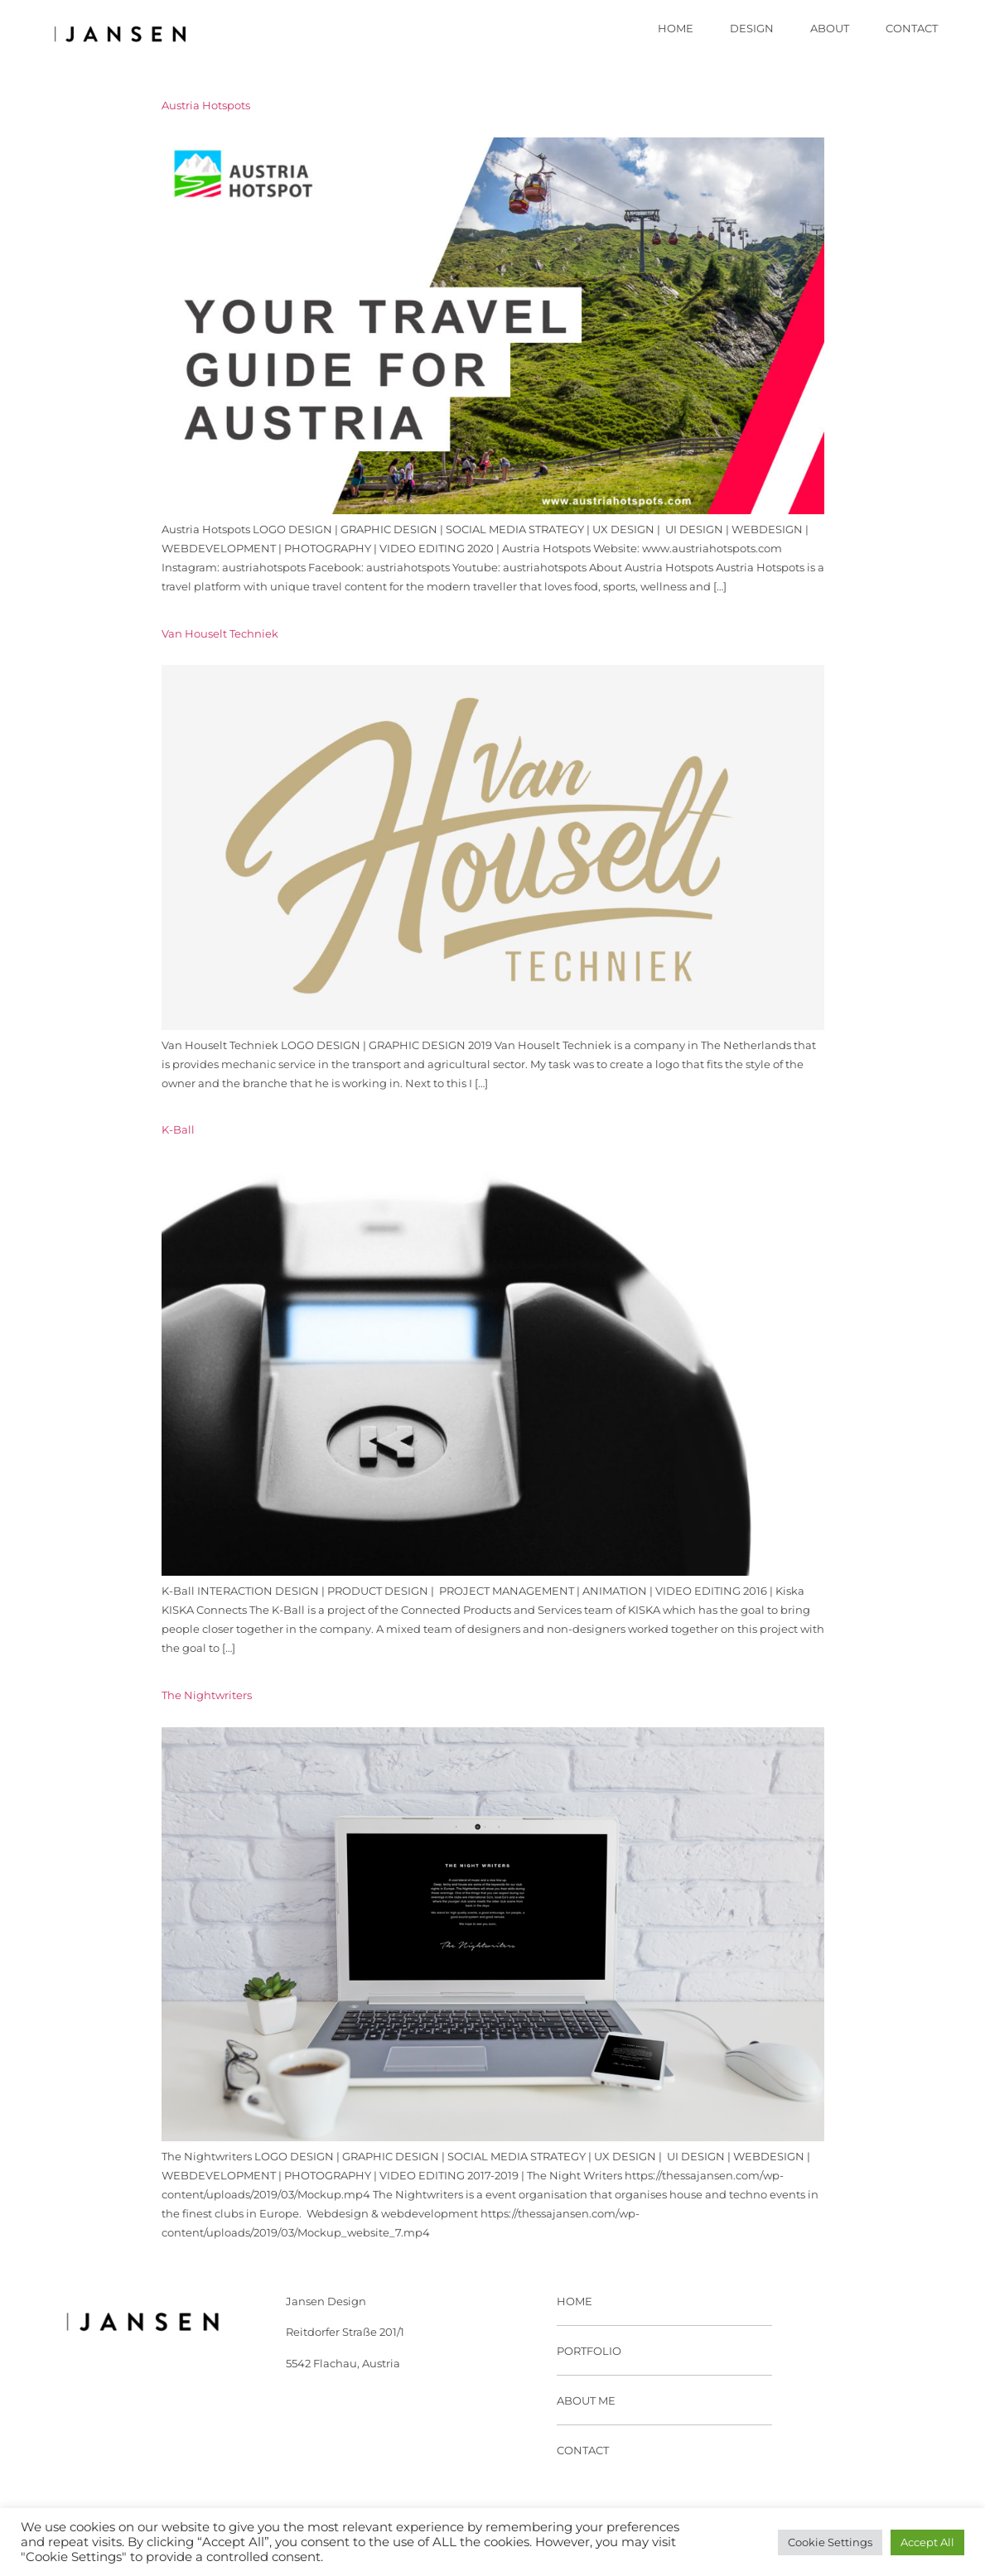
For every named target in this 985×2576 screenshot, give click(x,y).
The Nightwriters (207, 1695)
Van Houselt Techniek (220, 634)
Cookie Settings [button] (830, 2542)
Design (752, 28)
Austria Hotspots (206, 105)
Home (675, 28)
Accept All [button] (927, 2542)
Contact (912, 28)
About (829, 28)
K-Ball (178, 1130)
